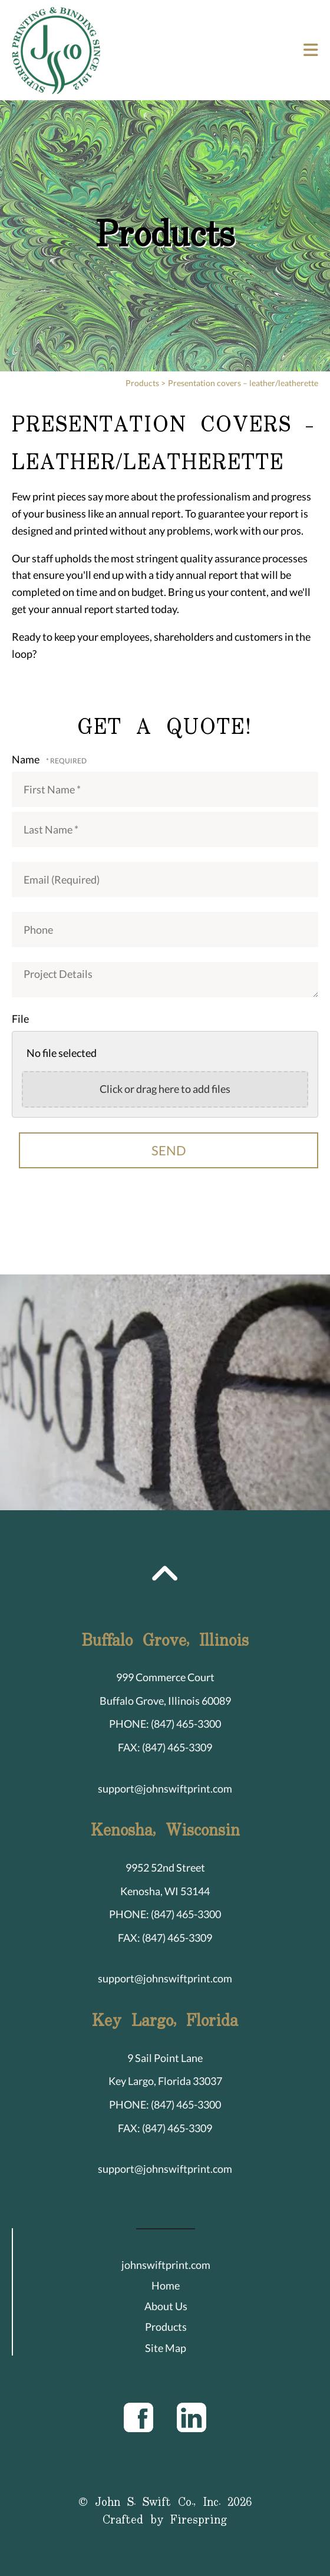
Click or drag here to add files (165, 1088)
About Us (165, 2306)
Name (26, 759)
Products (142, 383)
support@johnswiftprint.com (165, 1788)
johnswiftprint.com (165, 2264)
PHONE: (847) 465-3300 (165, 1723)
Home (165, 2285)
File (20, 1018)
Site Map (165, 2347)
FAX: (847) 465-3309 (165, 1747)
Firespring (198, 2520)
